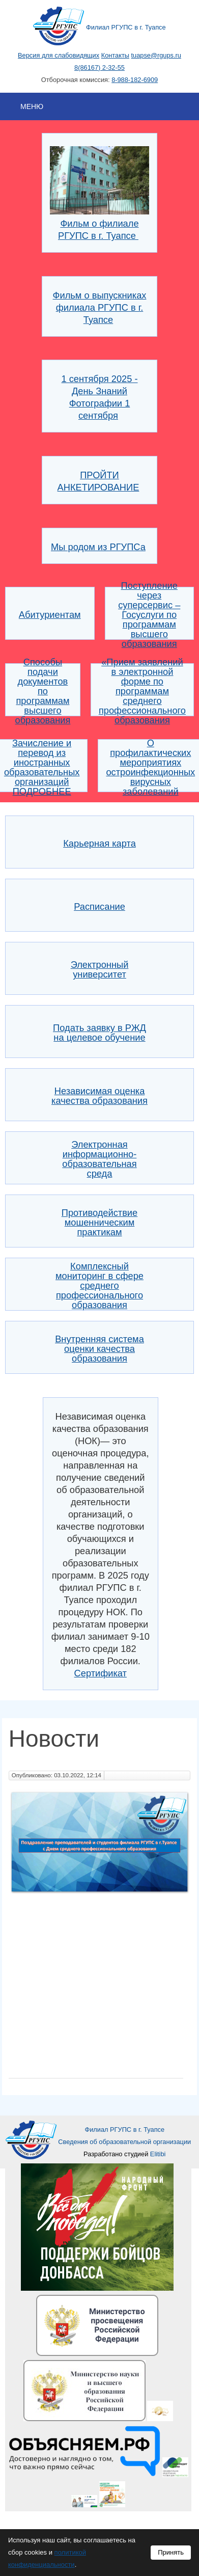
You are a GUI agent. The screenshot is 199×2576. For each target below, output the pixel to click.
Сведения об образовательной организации (124, 2142)
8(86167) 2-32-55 (99, 67)
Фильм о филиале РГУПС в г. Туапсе (100, 223)
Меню (31, 106)
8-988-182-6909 (134, 80)
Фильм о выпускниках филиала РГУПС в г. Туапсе (100, 307)
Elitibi (158, 2154)
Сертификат (100, 1673)
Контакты (115, 55)
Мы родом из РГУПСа (98, 546)
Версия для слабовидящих (58, 55)
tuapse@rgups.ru (156, 55)
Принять (171, 2552)
